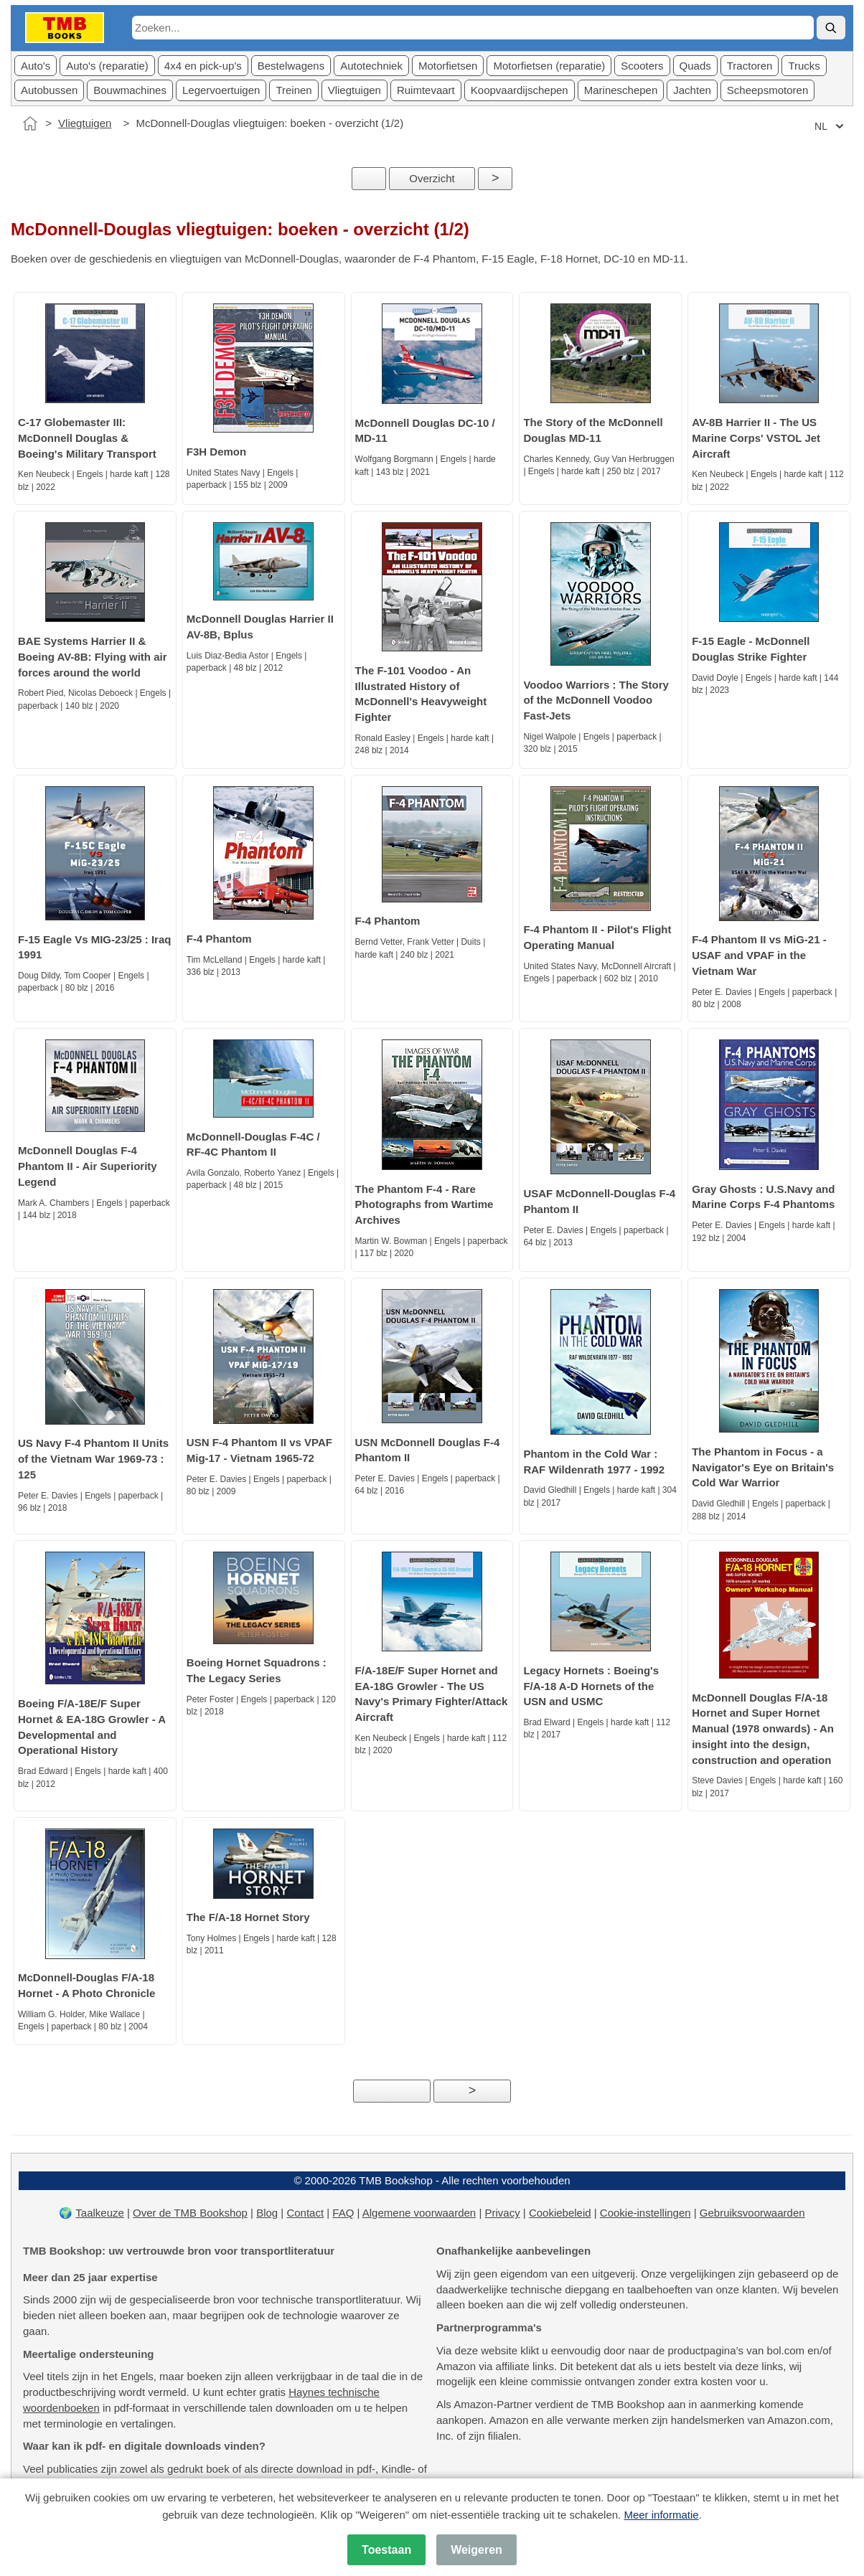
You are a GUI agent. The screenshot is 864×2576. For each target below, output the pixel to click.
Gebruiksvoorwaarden (752, 2213)
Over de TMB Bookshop (190, 2213)
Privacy (502, 2213)
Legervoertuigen (221, 90)
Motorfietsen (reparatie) (549, 66)
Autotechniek (371, 66)
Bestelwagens (291, 66)
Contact (305, 2213)
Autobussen (49, 90)
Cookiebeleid (560, 2213)
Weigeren (476, 2550)
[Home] (30, 123)
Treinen (293, 90)
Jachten (692, 90)
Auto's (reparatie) (107, 66)
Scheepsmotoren (767, 90)
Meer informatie (661, 2515)
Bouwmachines (129, 90)
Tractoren (750, 66)
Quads (695, 66)
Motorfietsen (448, 66)
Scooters (642, 66)
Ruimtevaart (426, 90)
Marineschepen (621, 90)
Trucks (804, 66)
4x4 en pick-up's (203, 66)
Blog (267, 2213)
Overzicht (431, 178)
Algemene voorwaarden (419, 2213)
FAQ (343, 2213)
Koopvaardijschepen (519, 90)
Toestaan (386, 2550)
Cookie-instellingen (645, 2213)
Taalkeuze (99, 2213)
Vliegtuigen (354, 90)
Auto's (35, 66)
